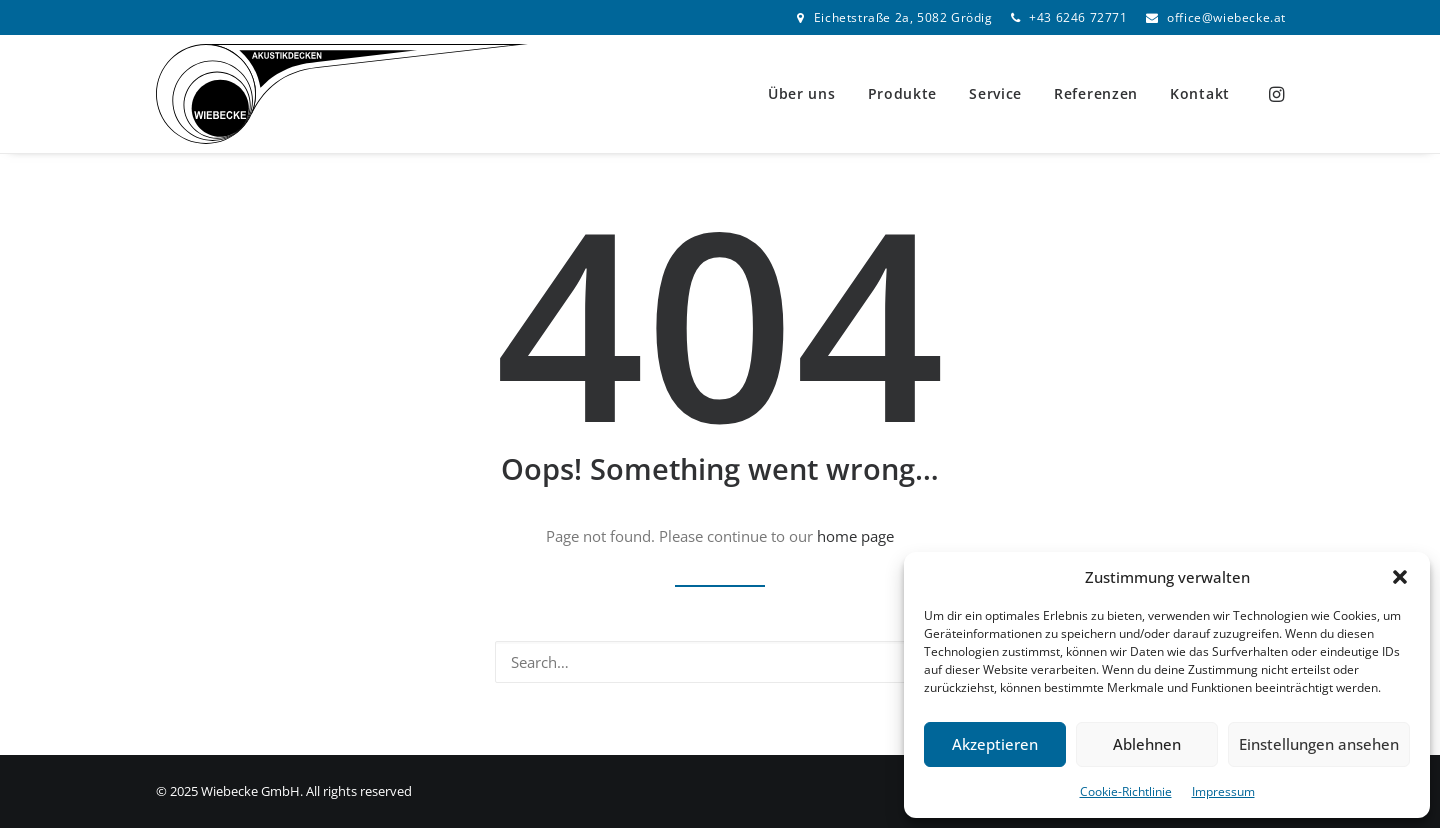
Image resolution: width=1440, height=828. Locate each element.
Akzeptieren (995, 744)
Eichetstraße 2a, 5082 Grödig (903, 17)
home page (855, 536)
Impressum (1223, 791)
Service (995, 93)
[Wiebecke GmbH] (342, 94)
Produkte (903, 93)
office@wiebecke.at (1226, 17)
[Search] (720, 662)
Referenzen (1096, 93)
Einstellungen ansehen (1319, 744)
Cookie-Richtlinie (1126, 791)
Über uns (802, 93)
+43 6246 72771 (1078, 17)
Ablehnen (1147, 744)
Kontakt (1200, 93)
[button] (1400, 577)
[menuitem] (894, 17)
